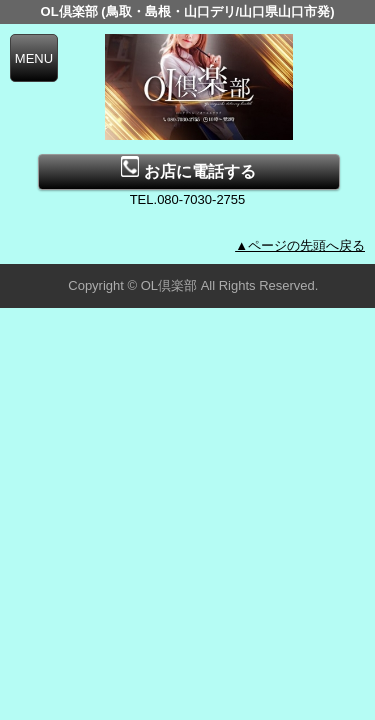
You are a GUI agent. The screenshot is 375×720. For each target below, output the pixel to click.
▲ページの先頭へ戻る (300, 245)
